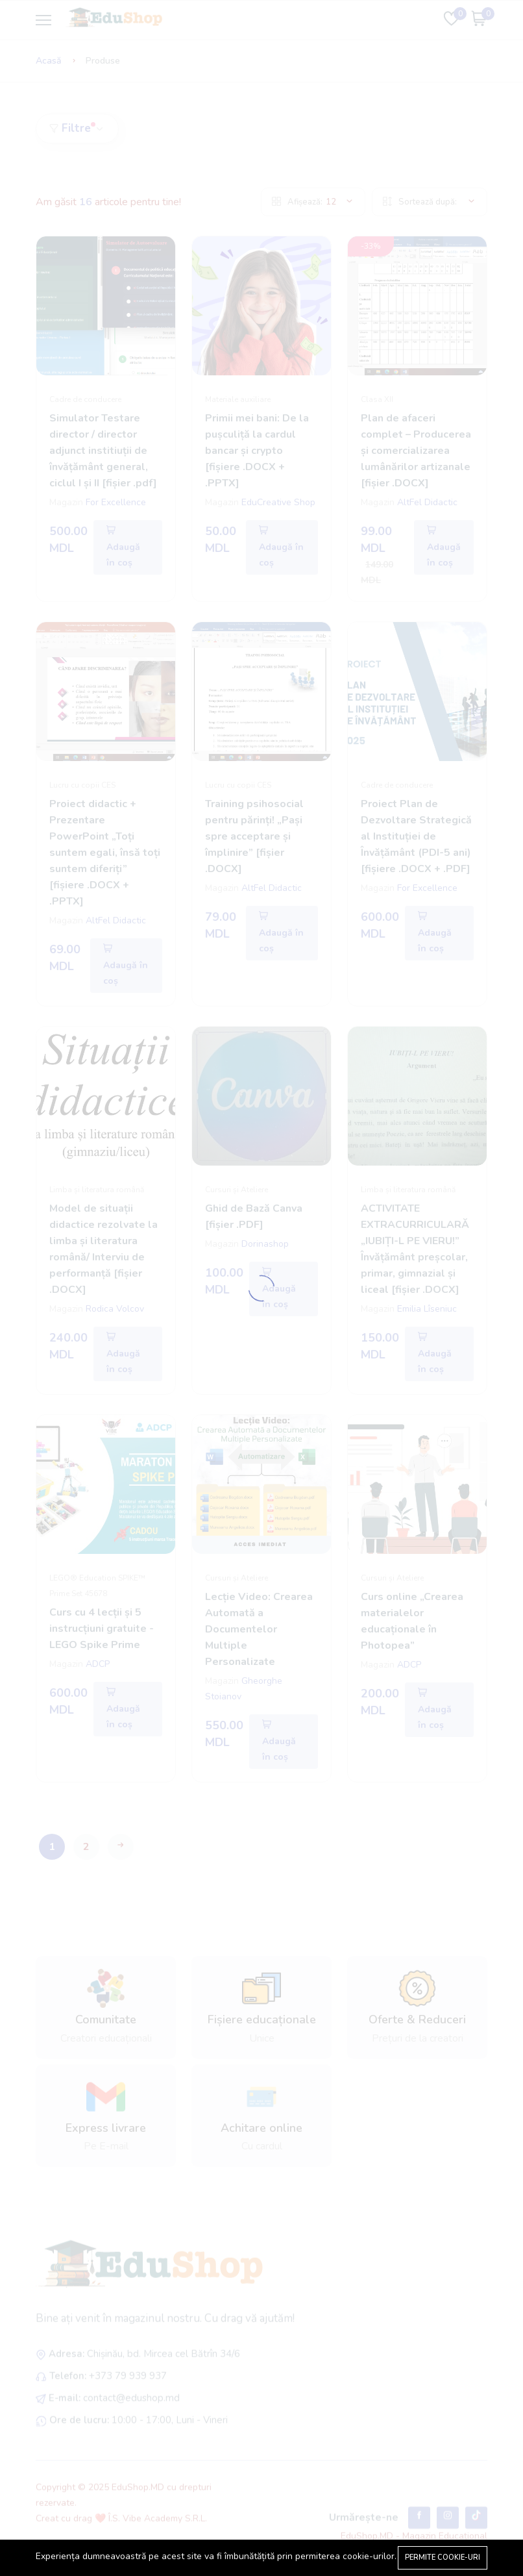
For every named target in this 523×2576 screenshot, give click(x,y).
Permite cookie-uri (442, 2557)
